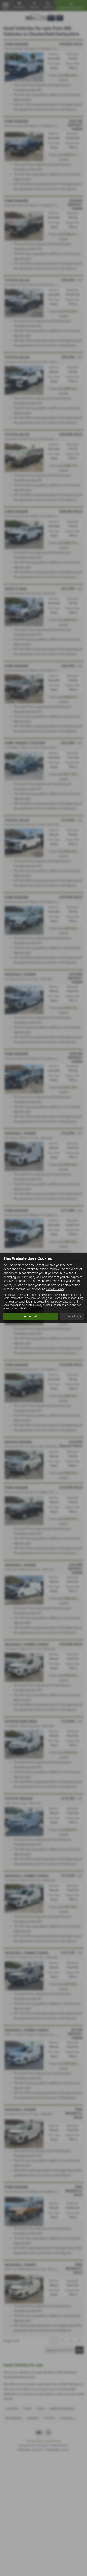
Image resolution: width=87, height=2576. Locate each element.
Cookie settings (72, 1316)
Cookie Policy (55, 1289)
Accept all (30, 1316)
